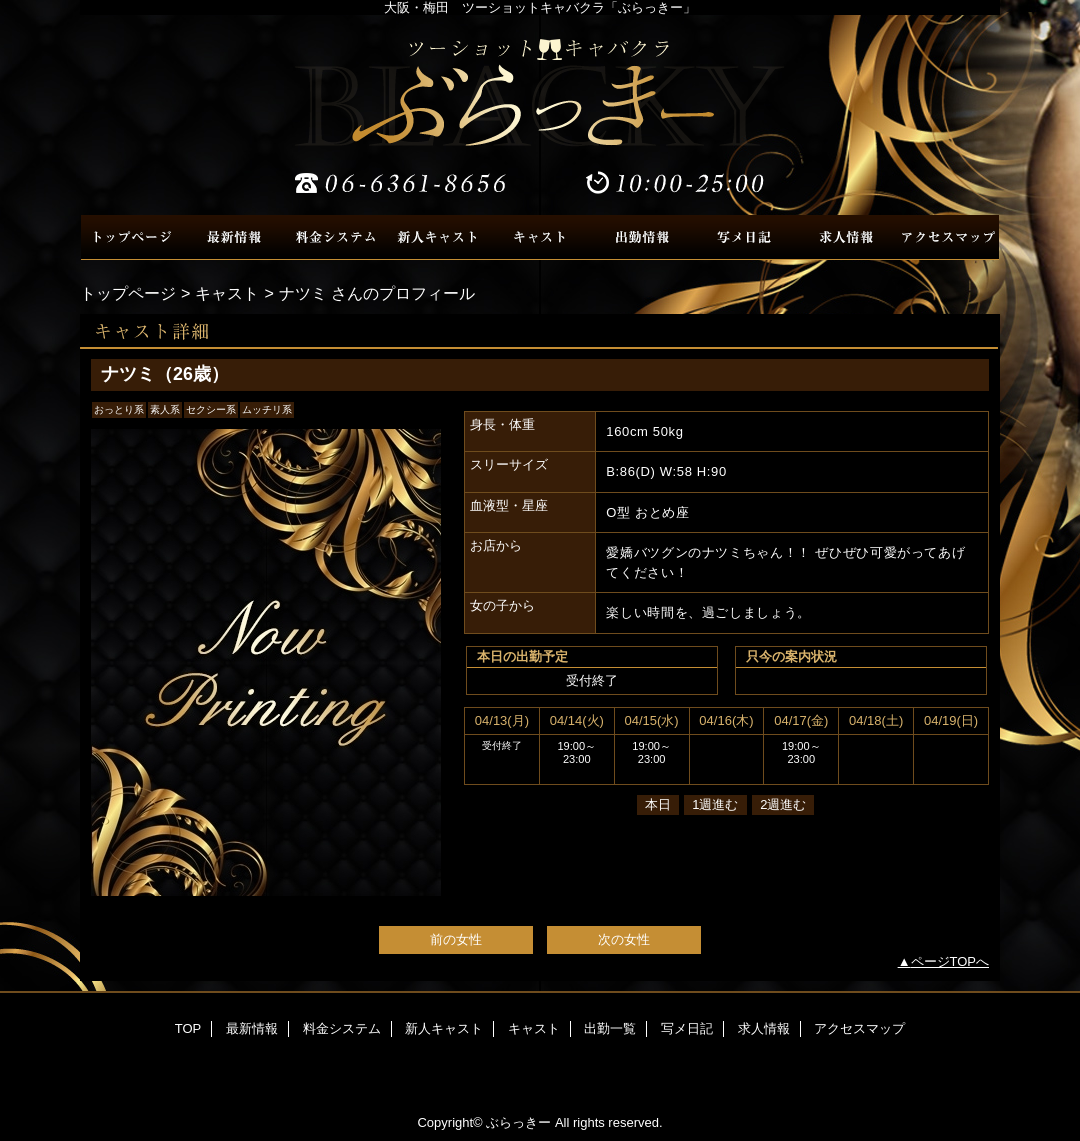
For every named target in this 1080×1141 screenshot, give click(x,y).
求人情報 (846, 237)
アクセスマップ (948, 237)
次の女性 (624, 939)
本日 (658, 804)
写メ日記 (744, 237)
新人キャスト (438, 237)
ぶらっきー (540, 115)
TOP (132, 237)
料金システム (336, 237)
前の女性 (456, 939)
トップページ (128, 293)
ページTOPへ (950, 961)
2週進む (783, 804)
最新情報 (234, 237)
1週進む (715, 804)
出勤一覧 (642, 237)
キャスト (540, 237)
